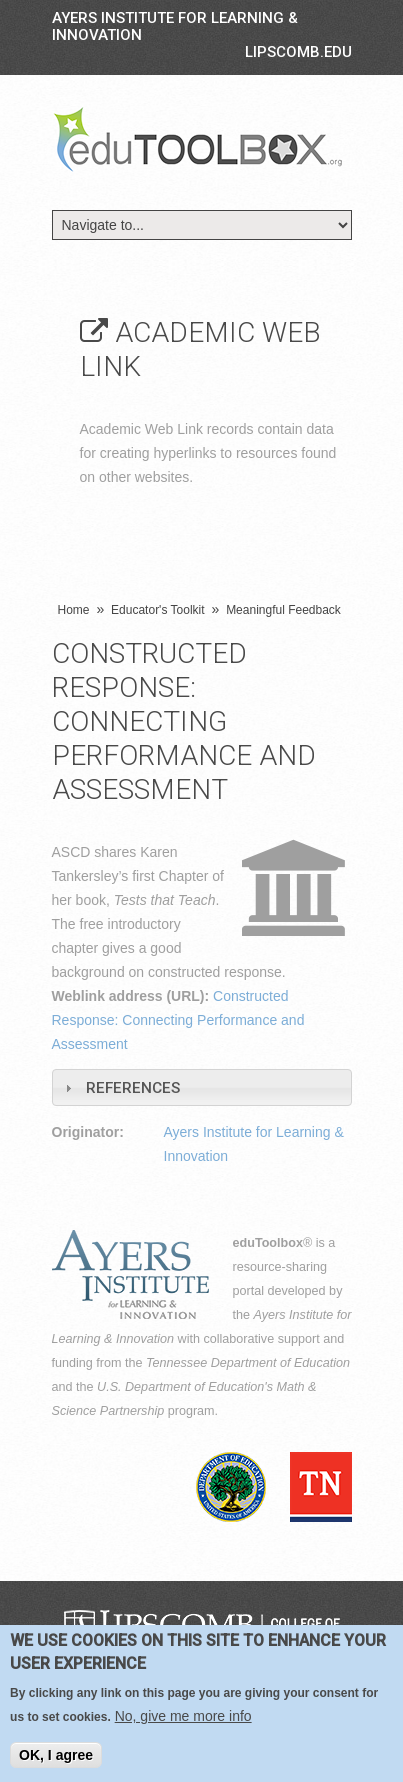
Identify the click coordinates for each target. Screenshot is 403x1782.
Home (74, 610)
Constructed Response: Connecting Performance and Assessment (178, 1020)
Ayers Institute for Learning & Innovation (175, 26)
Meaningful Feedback (283, 610)
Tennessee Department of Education (248, 1363)
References (133, 1088)
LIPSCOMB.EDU (298, 52)
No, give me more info (183, 1716)
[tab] (202, 1087)
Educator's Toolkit (157, 610)
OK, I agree (56, 1755)
